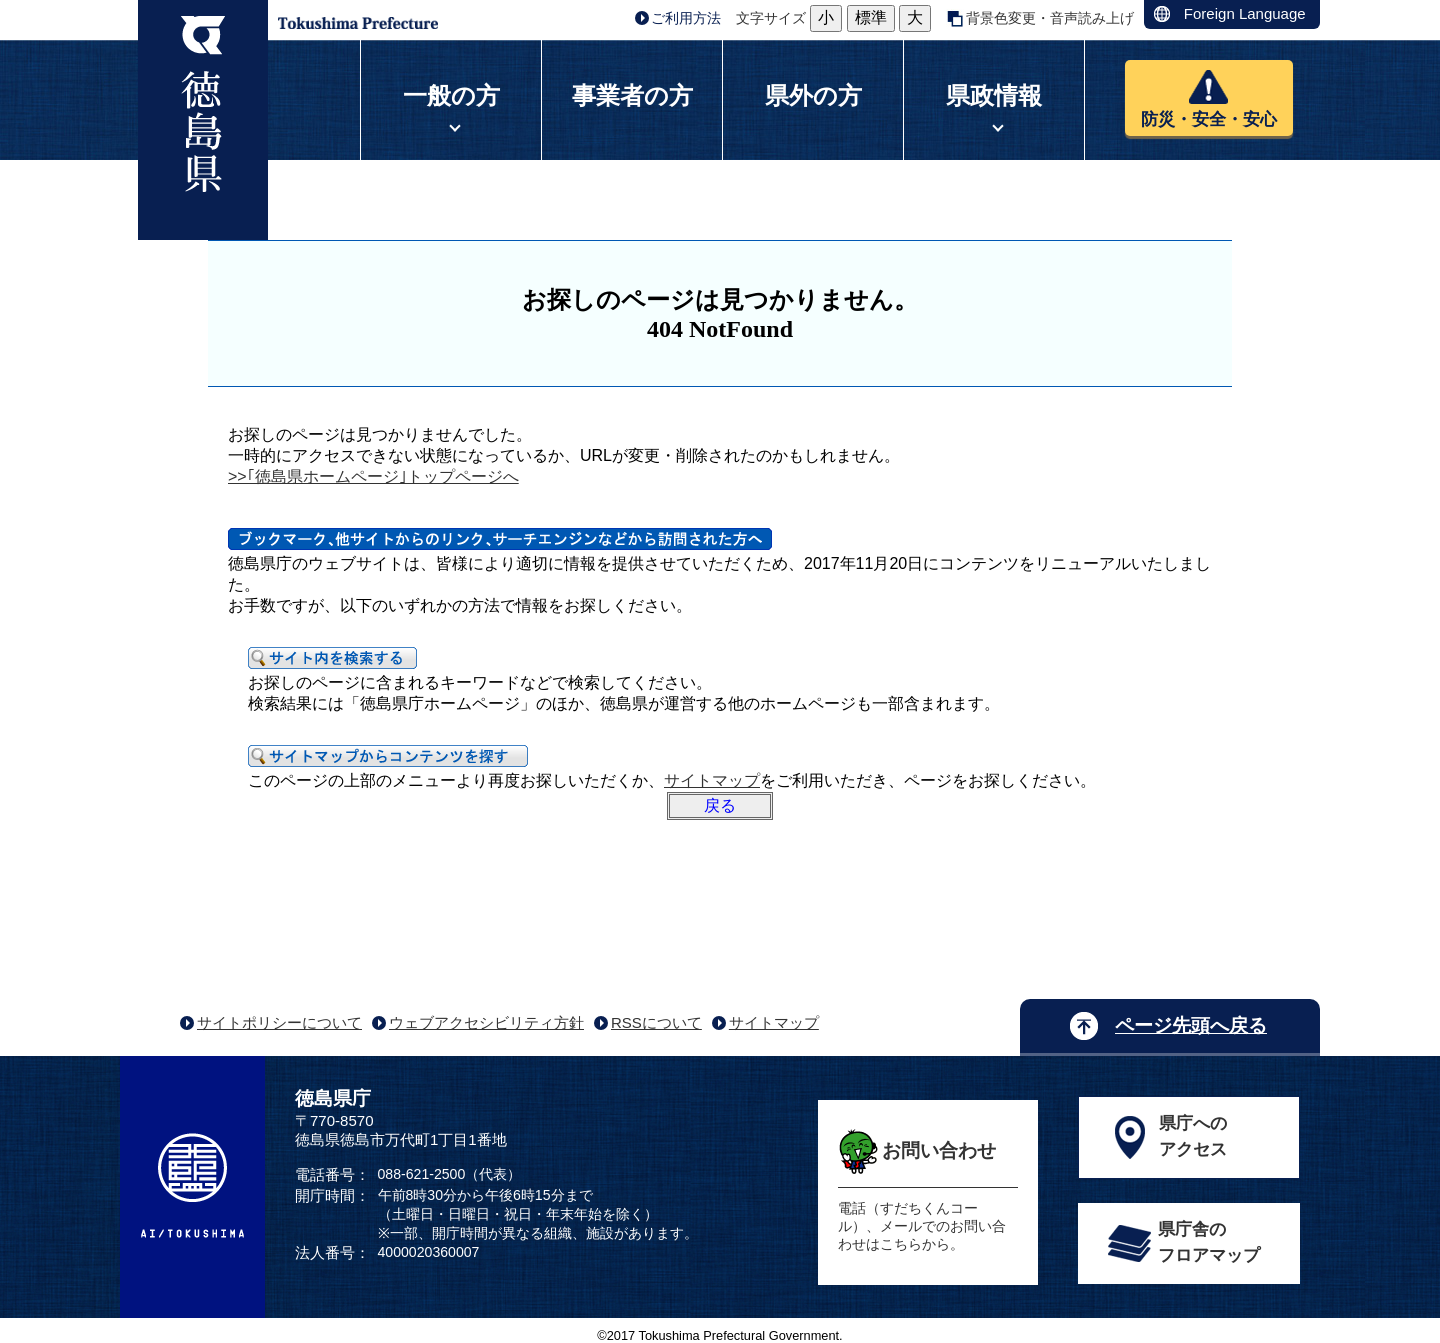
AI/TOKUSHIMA (192, 1185)
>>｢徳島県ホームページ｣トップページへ (373, 476)
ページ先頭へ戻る (1191, 1025)
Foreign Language (1245, 13)
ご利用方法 (686, 18)
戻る (720, 805)
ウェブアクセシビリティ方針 (486, 1022)
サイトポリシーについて (279, 1022)
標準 (871, 17)
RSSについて (656, 1022)
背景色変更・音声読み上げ (1050, 18)
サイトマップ (712, 780)
